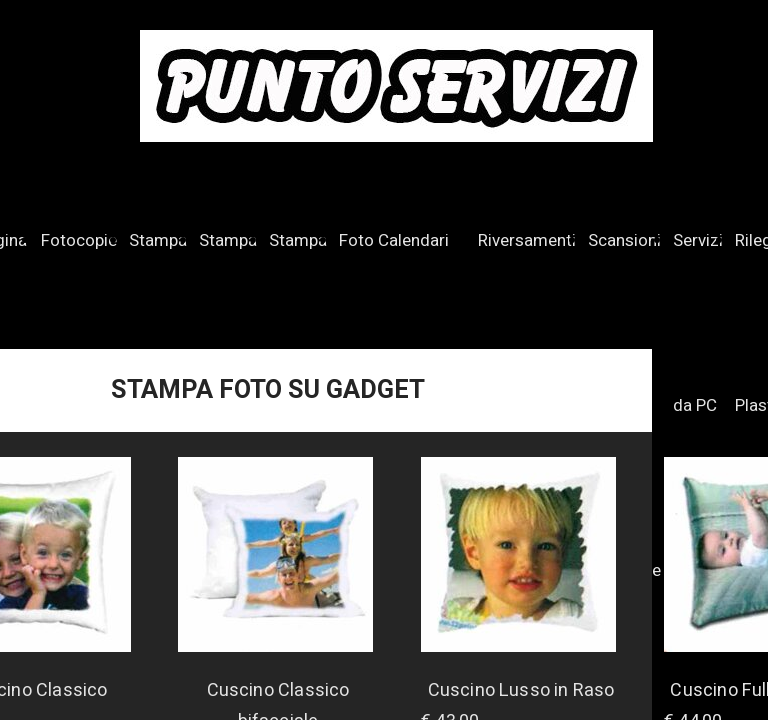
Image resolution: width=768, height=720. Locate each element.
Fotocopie (79, 240)
